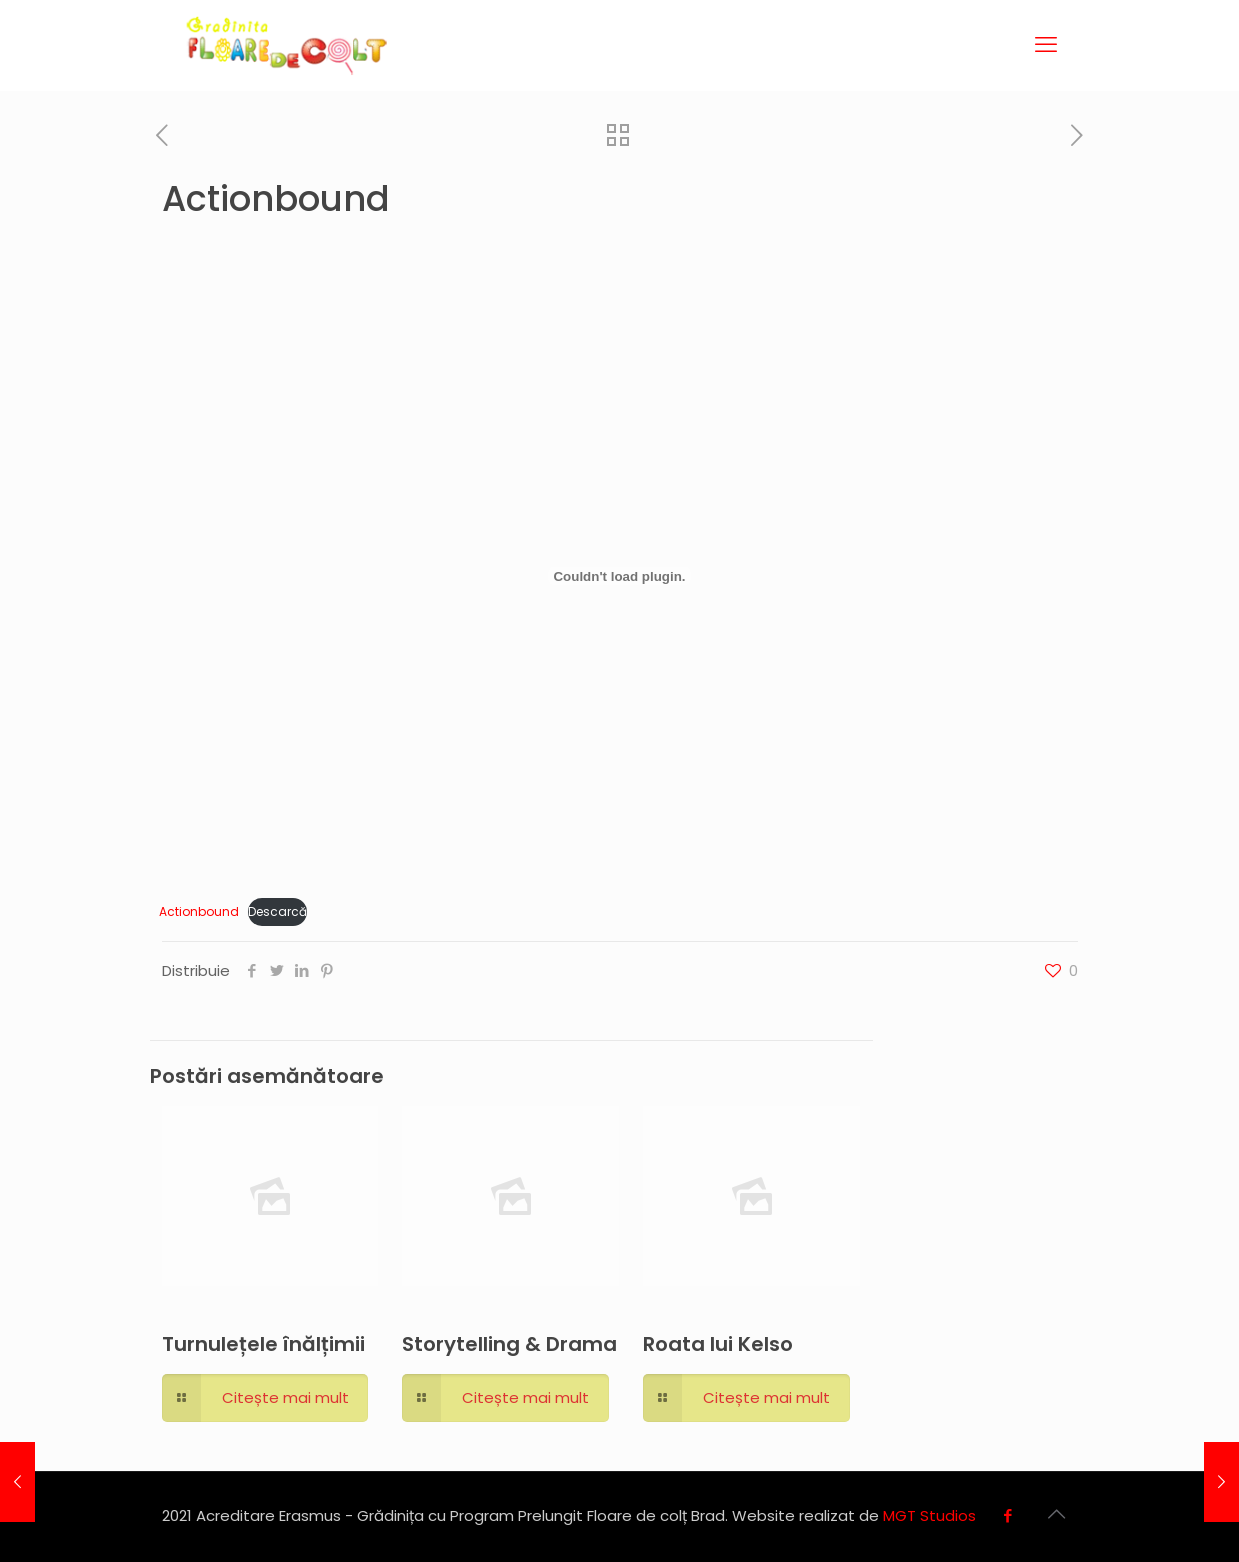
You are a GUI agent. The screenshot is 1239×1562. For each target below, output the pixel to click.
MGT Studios (929, 1515)
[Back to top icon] (1057, 1514)
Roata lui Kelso (718, 1344)
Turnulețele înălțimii (263, 1344)
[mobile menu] (1046, 45)
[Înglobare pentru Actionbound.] (619, 576)
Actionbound (199, 911)
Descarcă (277, 911)
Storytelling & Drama (509, 1344)
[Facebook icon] (1008, 1515)
